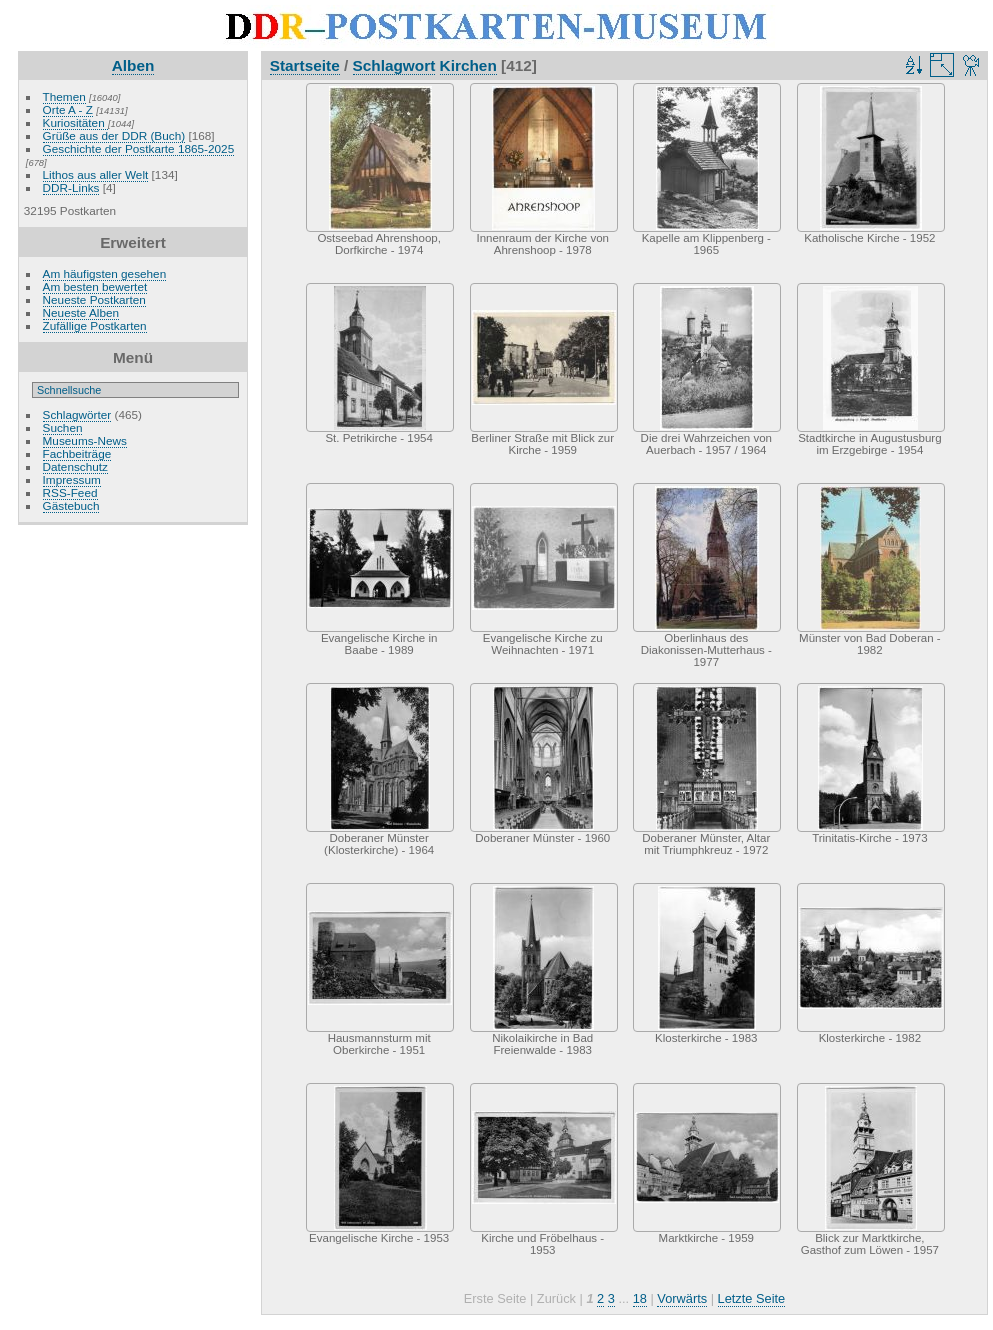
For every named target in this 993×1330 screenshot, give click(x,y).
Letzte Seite (752, 1298)
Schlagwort (394, 65)
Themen (64, 96)
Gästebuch (71, 505)
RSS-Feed (70, 492)
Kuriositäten (75, 122)
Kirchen (468, 65)
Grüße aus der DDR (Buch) (114, 135)
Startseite (305, 65)
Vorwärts (682, 1298)
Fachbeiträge (77, 453)
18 (640, 1298)
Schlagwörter (77, 414)
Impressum (72, 479)
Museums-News (85, 440)
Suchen (63, 427)
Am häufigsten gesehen (105, 273)
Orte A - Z (68, 109)
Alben (133, 65)
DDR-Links (71, 187)
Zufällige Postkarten (95, 325)
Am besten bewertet (95, 286)
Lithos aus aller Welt (96, 174)
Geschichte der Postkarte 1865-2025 (139, 148)
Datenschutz (75, 466)
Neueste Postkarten (94, 299)
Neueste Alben (81, 312)
